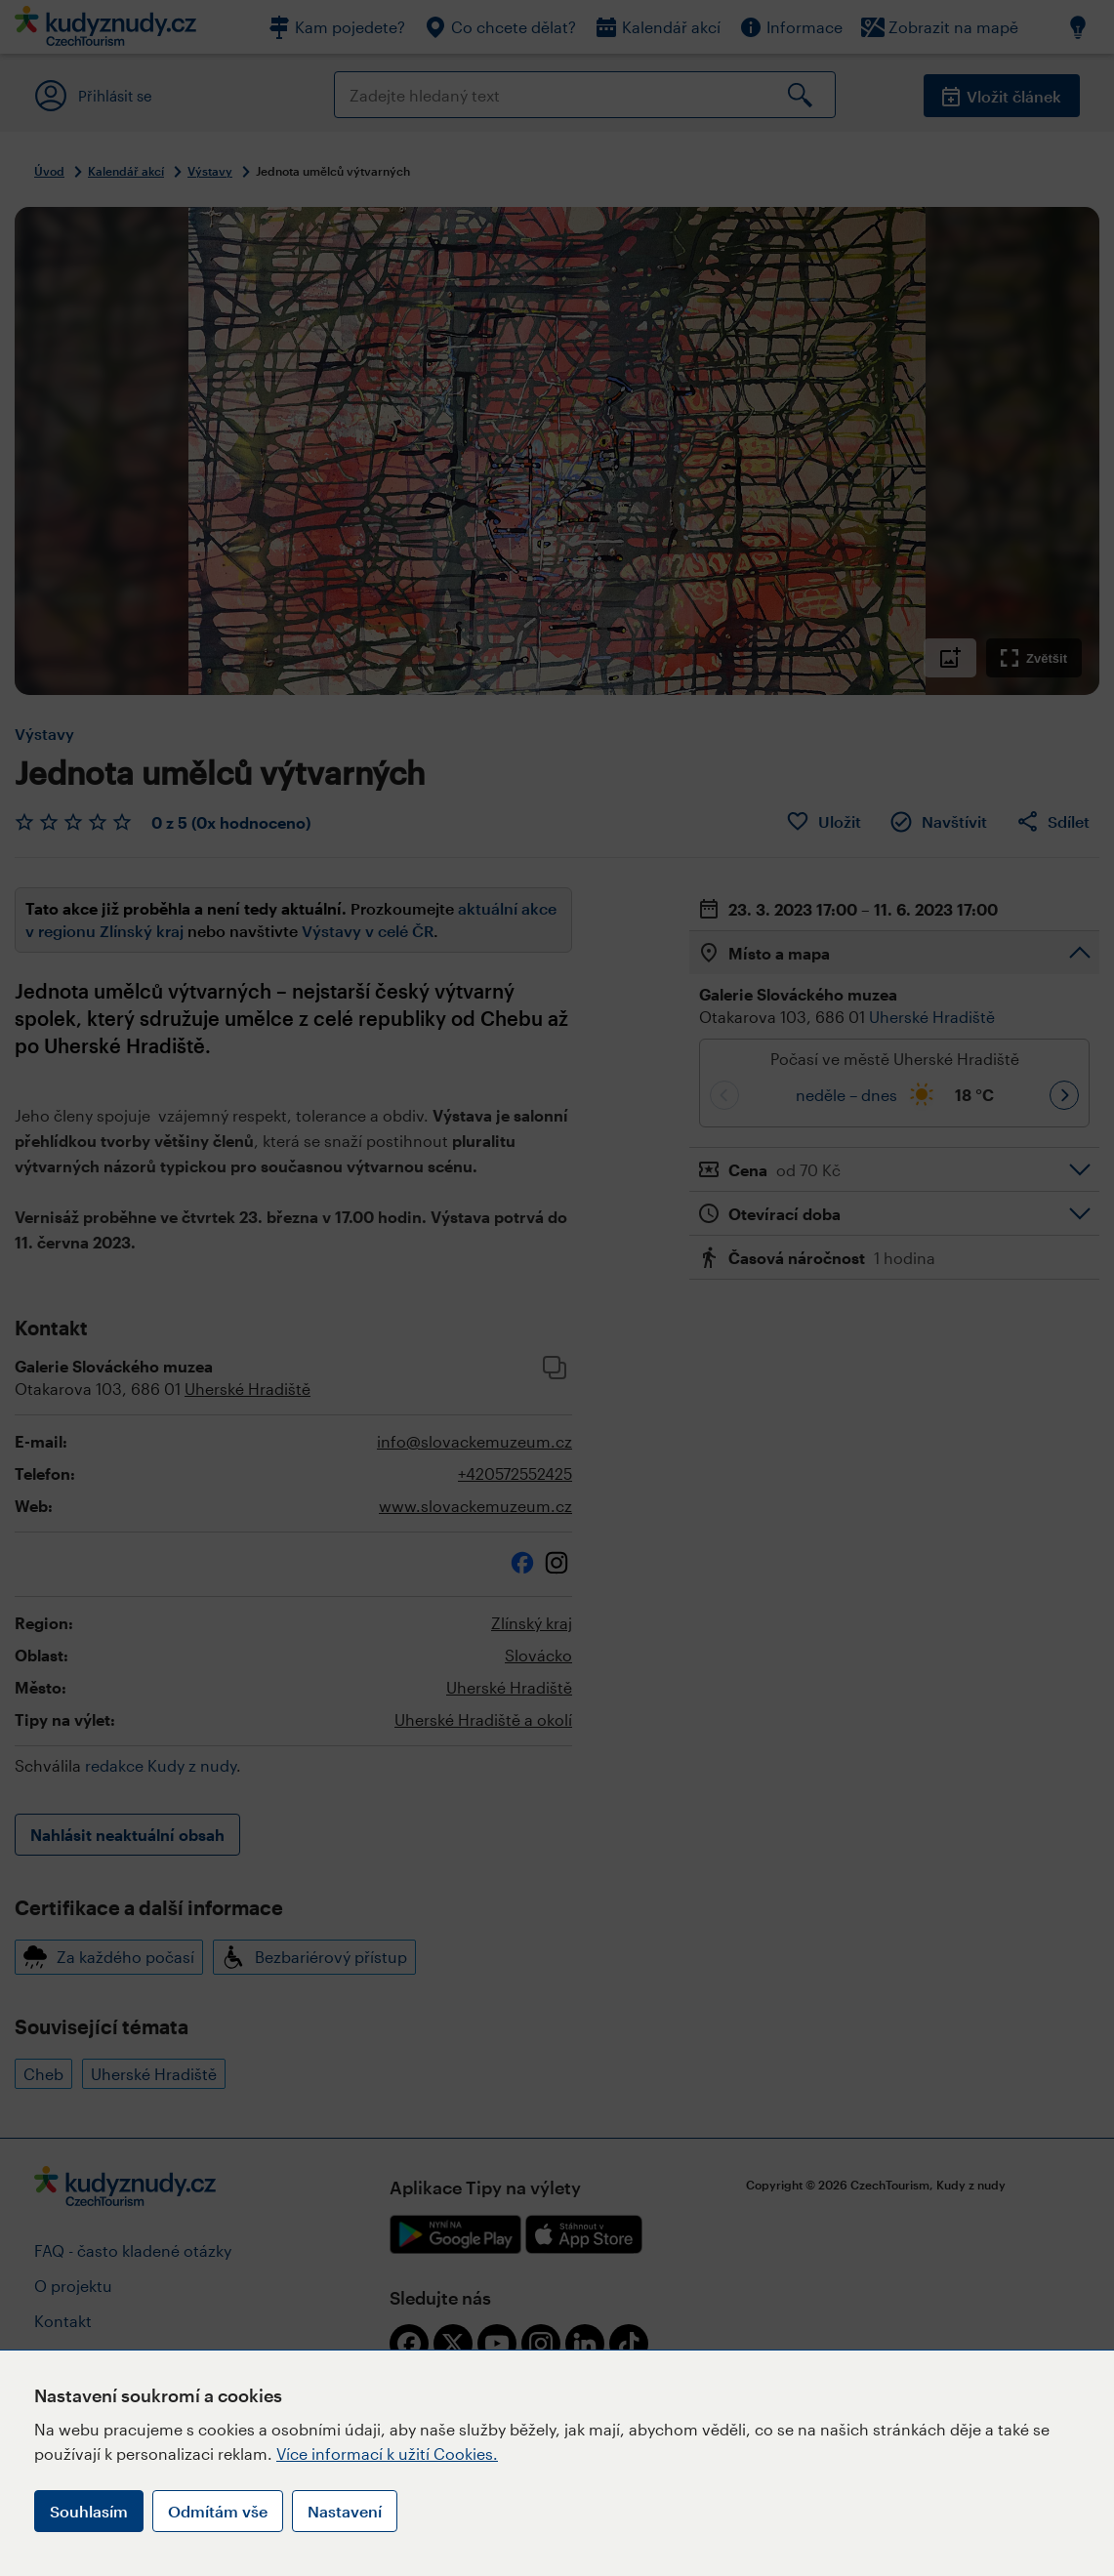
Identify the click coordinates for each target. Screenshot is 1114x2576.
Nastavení (345, 2511)
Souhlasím (89, 2511)
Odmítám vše (218, 2511)
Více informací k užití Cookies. (387, 2453)
